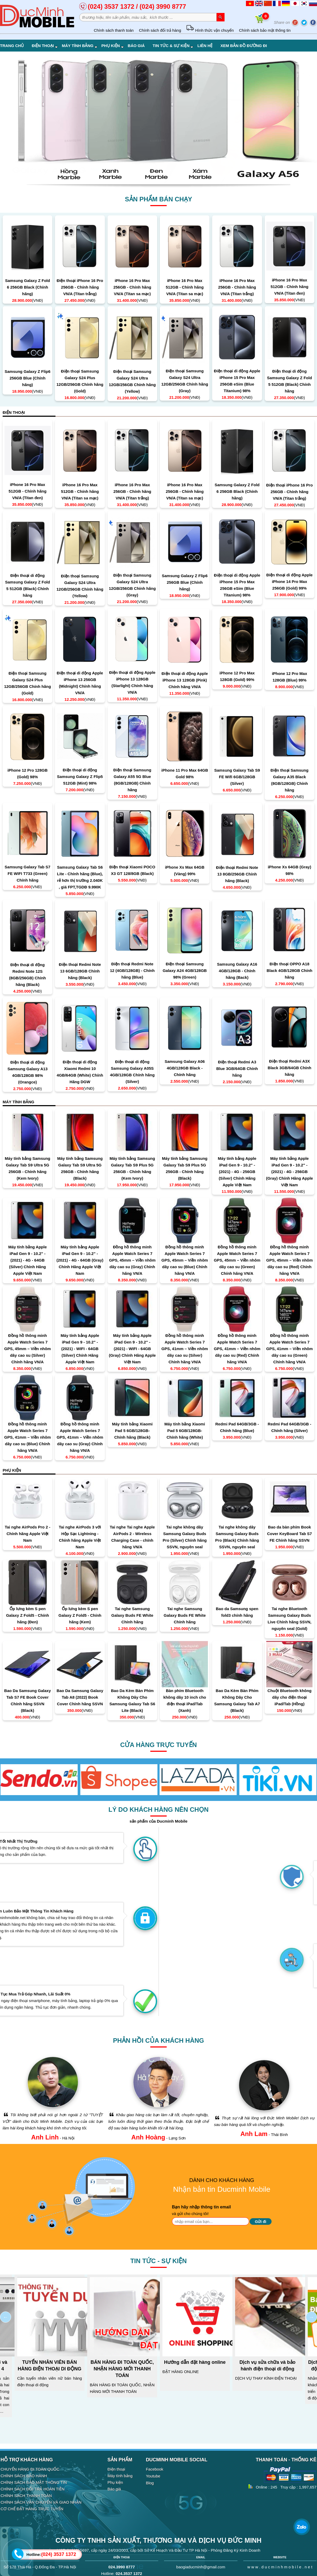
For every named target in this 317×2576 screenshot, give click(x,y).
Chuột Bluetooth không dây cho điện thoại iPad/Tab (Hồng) (289, 1697)
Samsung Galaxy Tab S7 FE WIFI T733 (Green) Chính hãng (27, 873)
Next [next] (311, 2317)
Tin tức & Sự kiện (173, 46)
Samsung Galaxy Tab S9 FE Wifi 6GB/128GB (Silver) (237, 777)
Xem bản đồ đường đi (243, 45)
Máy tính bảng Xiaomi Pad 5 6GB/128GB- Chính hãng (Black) (132, 1430)
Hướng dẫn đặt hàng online (195, 2362)
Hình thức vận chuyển (210, 30)
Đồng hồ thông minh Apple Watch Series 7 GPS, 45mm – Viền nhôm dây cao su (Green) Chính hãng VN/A (237, 1260)
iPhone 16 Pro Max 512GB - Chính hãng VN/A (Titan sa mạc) (184, 287)
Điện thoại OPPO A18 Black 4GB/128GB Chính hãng (289, 970)
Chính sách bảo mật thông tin (265, 30)
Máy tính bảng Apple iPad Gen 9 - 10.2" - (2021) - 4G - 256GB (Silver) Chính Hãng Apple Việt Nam (237, 1171)
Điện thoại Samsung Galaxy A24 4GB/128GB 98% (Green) (185, 970)
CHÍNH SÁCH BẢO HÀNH (24, 2475)
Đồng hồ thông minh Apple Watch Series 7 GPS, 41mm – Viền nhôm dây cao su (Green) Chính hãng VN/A (289, 1348)
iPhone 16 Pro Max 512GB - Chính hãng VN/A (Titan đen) (289, 286)
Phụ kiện (112, 46)
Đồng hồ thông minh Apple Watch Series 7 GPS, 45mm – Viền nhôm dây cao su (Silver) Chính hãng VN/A (27, 1348)
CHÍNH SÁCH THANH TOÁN (26, 2495)
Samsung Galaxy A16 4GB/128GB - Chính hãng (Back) (237, 971)
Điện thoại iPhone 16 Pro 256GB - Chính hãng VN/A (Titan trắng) (80, 287)
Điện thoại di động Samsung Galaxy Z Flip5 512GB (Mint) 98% (80, 776)
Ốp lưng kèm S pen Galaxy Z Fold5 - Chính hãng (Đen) (27, 1615)
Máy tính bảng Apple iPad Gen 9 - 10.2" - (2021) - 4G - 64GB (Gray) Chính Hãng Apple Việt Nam (80, 1260)
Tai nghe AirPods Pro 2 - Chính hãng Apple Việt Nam (27, 1533)
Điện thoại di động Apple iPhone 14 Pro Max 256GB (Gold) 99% (289, 581)
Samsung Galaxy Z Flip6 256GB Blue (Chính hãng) (27, 378)
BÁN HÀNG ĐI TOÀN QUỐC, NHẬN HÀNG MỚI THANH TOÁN (122, 2369)
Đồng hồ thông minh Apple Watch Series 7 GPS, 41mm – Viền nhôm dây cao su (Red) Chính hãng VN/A (237, 1348)
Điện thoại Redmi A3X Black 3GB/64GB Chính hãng (289, 1068)
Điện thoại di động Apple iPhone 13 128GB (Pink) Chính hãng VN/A (185, 680)
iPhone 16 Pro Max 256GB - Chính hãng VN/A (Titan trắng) (237, 287)
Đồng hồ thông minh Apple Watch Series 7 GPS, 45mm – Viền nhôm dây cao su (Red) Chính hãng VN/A (289, 1260)
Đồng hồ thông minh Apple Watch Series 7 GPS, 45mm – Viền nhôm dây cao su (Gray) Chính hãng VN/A (132, 1260)
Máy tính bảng (79, 46)
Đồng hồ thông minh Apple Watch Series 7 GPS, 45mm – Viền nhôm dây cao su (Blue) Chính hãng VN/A (184, 1260)
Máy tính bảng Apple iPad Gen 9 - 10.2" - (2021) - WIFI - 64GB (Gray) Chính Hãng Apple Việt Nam (132, 1348)
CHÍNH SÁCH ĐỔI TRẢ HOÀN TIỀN (32, 2489)
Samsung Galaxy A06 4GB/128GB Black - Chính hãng (185, 1068)
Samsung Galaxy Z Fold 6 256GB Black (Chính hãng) (27, 287)
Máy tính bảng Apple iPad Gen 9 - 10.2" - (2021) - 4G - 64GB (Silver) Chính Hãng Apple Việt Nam (27, 1260)
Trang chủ (12, 45)
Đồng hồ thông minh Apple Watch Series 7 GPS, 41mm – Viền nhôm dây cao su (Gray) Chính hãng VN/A (80, 1437)
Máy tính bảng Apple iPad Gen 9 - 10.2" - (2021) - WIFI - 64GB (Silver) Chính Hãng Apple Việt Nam (80, 1348)
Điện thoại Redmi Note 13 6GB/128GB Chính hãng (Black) (80, 971)
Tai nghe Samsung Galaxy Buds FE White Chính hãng (132, 1615)
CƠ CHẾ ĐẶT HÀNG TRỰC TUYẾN (32, 2508)
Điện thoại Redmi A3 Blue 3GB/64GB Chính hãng (237, 1068)
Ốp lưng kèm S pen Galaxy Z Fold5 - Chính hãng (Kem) (79, 1615)
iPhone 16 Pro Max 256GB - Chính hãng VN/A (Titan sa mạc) (132, 287)
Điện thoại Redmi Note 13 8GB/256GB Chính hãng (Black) (237, 874)
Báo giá (136, 45)
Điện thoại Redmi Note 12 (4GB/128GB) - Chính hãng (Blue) (132, 970)
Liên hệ (204, 45)
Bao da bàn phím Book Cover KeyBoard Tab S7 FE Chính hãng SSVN (289, 1533)
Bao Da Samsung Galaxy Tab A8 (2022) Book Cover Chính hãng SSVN (80, 1697)
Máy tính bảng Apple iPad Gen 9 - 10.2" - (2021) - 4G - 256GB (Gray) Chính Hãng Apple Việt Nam (289, 1171)
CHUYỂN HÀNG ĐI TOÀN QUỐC (30, 2469)
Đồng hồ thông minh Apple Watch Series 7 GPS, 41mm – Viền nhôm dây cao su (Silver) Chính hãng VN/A (184, 1348)
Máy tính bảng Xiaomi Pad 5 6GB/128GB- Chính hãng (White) (184, 1430)
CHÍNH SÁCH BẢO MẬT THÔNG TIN (34, 2482)
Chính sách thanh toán (114, 30)
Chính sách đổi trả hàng (160, 30)
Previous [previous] (5, 2317)
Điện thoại (45, 46)
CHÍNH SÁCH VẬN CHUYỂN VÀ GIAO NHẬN (41, 2502)
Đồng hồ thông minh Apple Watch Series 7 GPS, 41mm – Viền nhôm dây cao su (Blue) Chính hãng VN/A (27, 1437)
